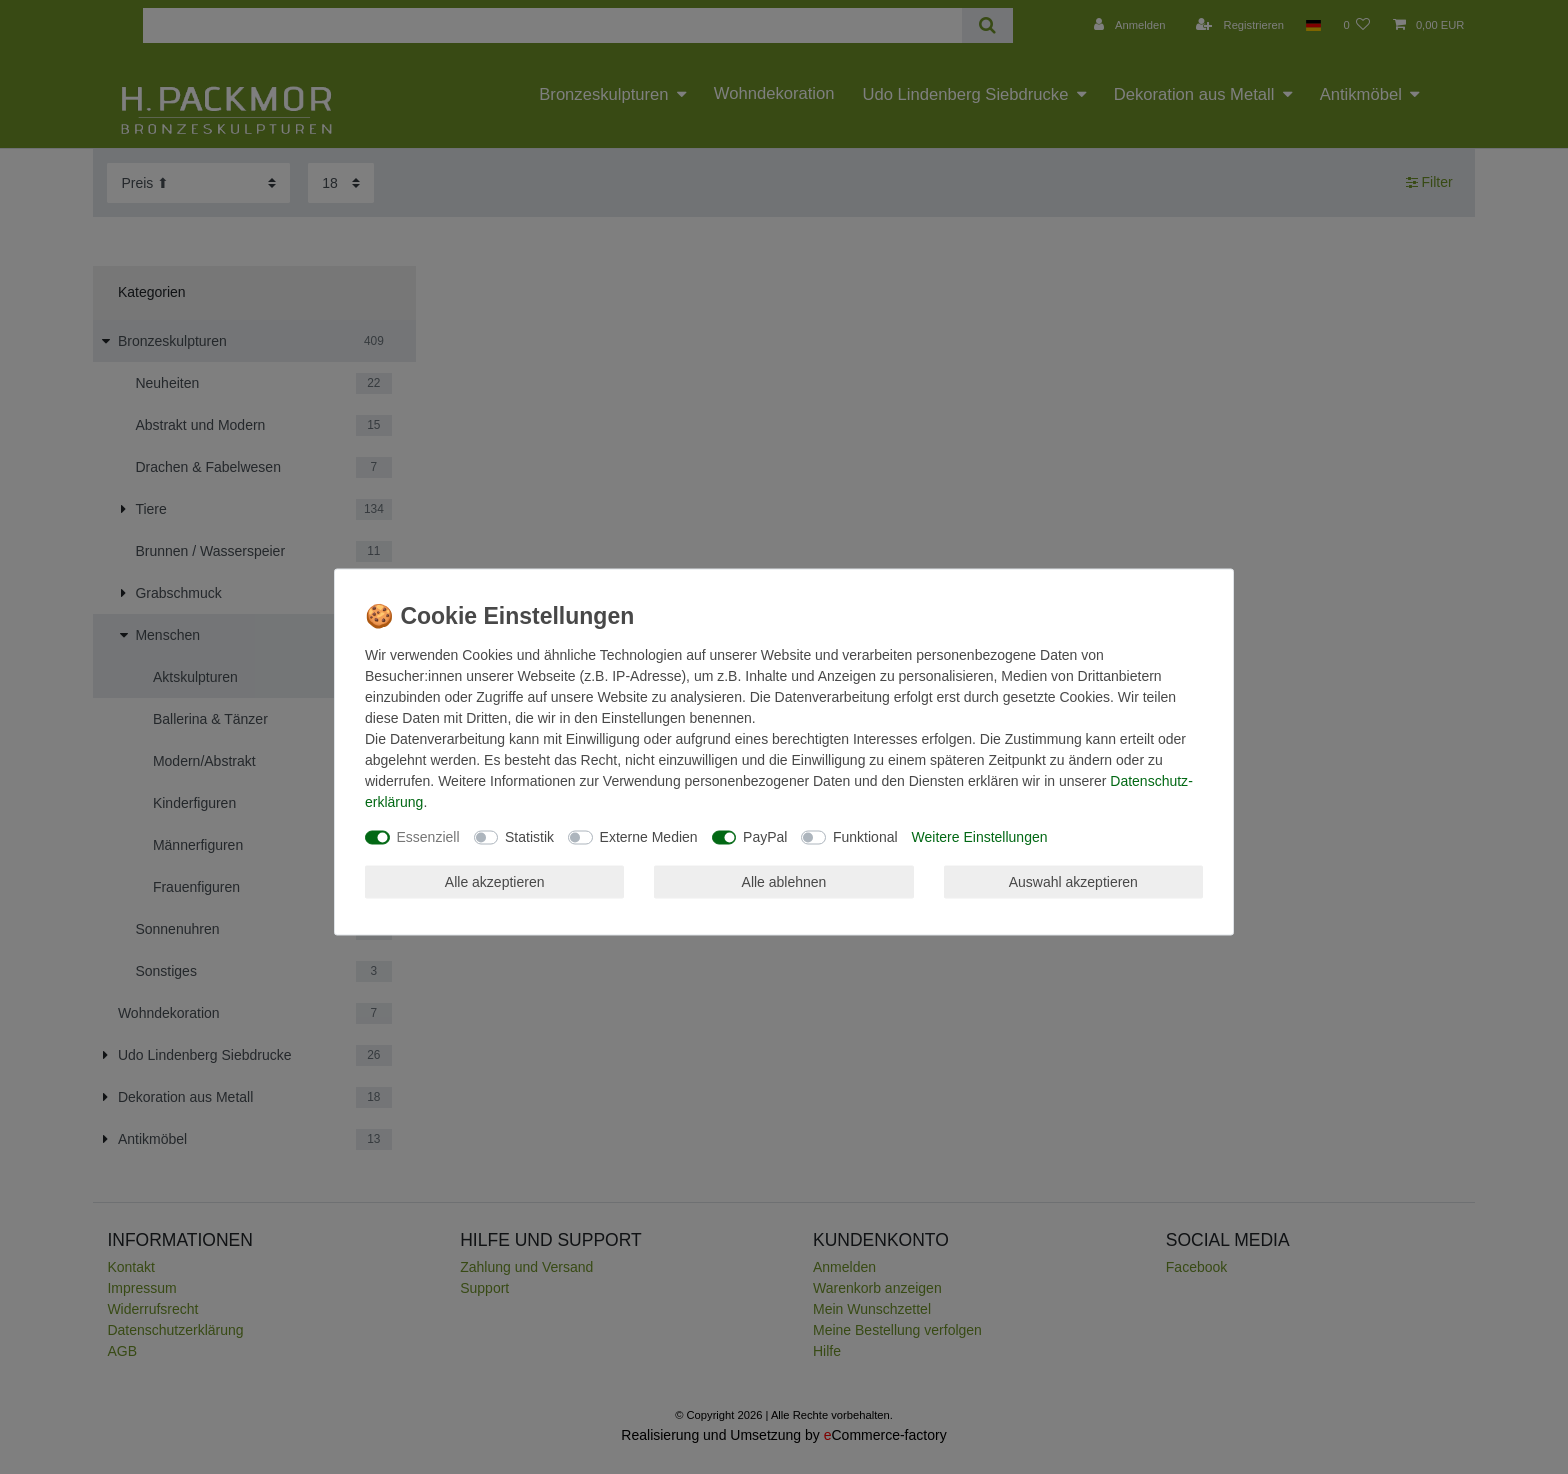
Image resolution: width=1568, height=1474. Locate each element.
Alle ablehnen (784, 881)
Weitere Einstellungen (980, 837)
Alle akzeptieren (495, 881)
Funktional (865, 837)
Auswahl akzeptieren (1073, 881)
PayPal (765, 837)
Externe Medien (649, 837)
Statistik (529, 837)
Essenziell (428, 837)
